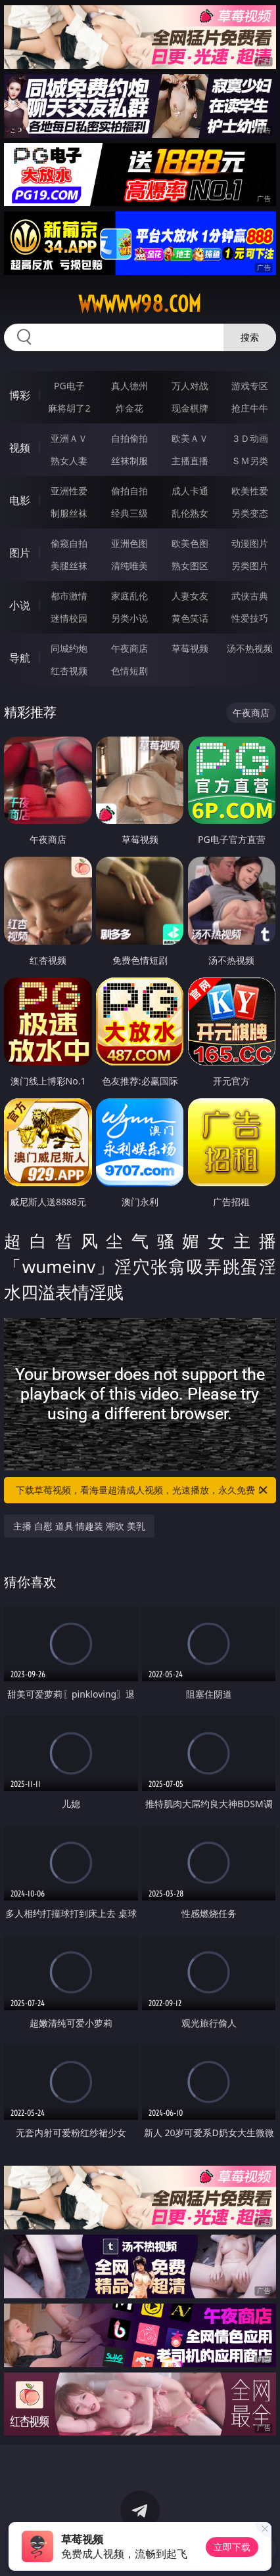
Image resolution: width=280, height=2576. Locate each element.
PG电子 (69, 385)
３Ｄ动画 (249, 438)
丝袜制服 (129, 460)
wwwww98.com (139, 304)
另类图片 (249, 565)
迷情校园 (69, 618)
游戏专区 (249, 385)
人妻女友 (190, 596)
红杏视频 (69, 670)
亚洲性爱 (69, 490)
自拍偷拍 (129, 438)
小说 (19, 605)
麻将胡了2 (69, 408)
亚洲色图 (129, 543)
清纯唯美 (129, 565)
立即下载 (232, 2547)
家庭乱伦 (129, 596)
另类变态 (249, 513)
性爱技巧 (249, 618)
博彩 (19, 395)
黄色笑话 (190, 618)
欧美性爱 (249, 490)
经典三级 (129, 513)
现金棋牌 (190, 408)
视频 (19, 447)
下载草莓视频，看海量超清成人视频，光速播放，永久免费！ (142, 1490)
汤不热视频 (250, 648)
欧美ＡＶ (190, 438)
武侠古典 (249, 596)
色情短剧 (129, 670)
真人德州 (129, 385)
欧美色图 (190, 543)
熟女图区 (190, 565)
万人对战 (190, 385)
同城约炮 (69, 648)
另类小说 (129, 618)
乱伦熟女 (190, 513)
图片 (19, 553)
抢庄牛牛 (249, 408)
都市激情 (69, 596)
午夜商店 (129, 648)
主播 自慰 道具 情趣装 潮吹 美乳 (79, 1526)
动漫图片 (249, 543)
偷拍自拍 (129, 490)
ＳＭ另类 (249, 460)
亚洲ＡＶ (69, 438)
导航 (19, 658)
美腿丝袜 (69, 565)
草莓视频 (190, 648)
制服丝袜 (69, 513)
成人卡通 (190, 490)
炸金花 (129, 408)
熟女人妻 (69, 460)
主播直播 (190, 460)
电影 (19, 500)
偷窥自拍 (69, 543)
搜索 (250, 337)
